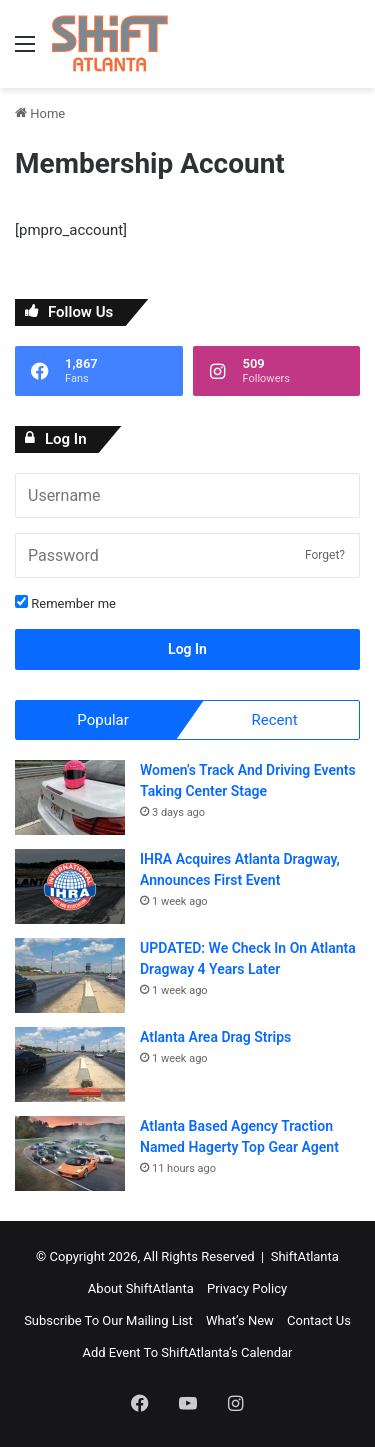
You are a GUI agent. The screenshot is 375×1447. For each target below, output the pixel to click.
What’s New (240, 1320)
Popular (103, 720)
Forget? (325, 555)
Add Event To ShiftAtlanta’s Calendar (187, 1352)
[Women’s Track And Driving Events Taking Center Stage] (70, 797)
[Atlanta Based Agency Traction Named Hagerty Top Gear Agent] (70, 1153)
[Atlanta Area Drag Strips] (70, 1064)
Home (40, 113)
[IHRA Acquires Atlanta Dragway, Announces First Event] (70, 886)
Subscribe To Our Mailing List (108, 1320)
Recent (274, 720)
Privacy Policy (247, 1288)
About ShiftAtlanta (141, 1288)
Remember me (65, 603)
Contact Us (319, 1320)
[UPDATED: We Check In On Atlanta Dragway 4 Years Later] (70, 975)
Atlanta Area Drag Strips (215, 1037)
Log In (187, 649)
